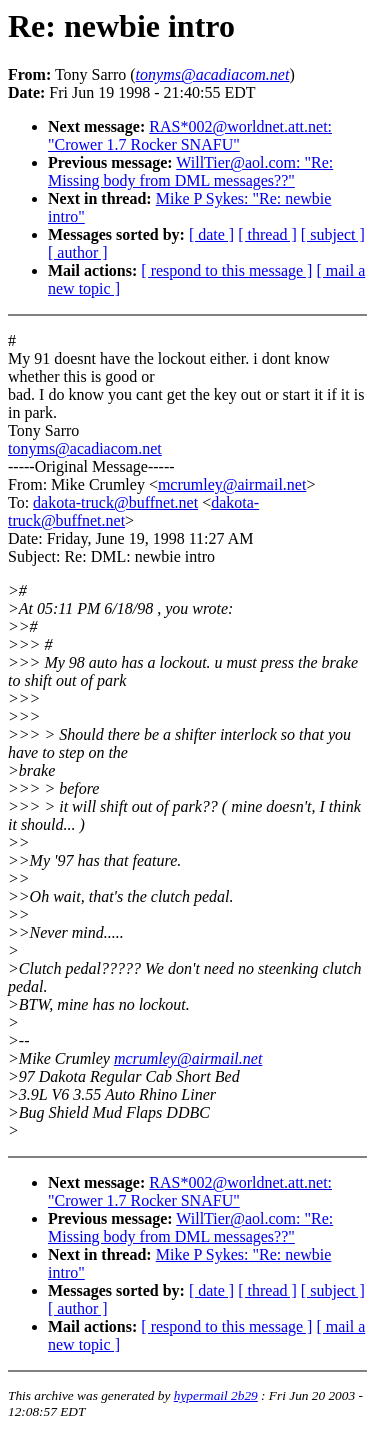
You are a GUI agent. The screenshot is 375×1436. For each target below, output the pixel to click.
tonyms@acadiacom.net (85, 448)
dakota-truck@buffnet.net (115, 502)
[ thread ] (267, 234)
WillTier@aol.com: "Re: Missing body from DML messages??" (190, 171)
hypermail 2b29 (216, 1395)
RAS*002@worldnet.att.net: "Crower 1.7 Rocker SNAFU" (190, 135)
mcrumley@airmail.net (232, 484)
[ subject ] (333, 234)
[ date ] (211, 234)
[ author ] (78, 252)
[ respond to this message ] (226, 270)
